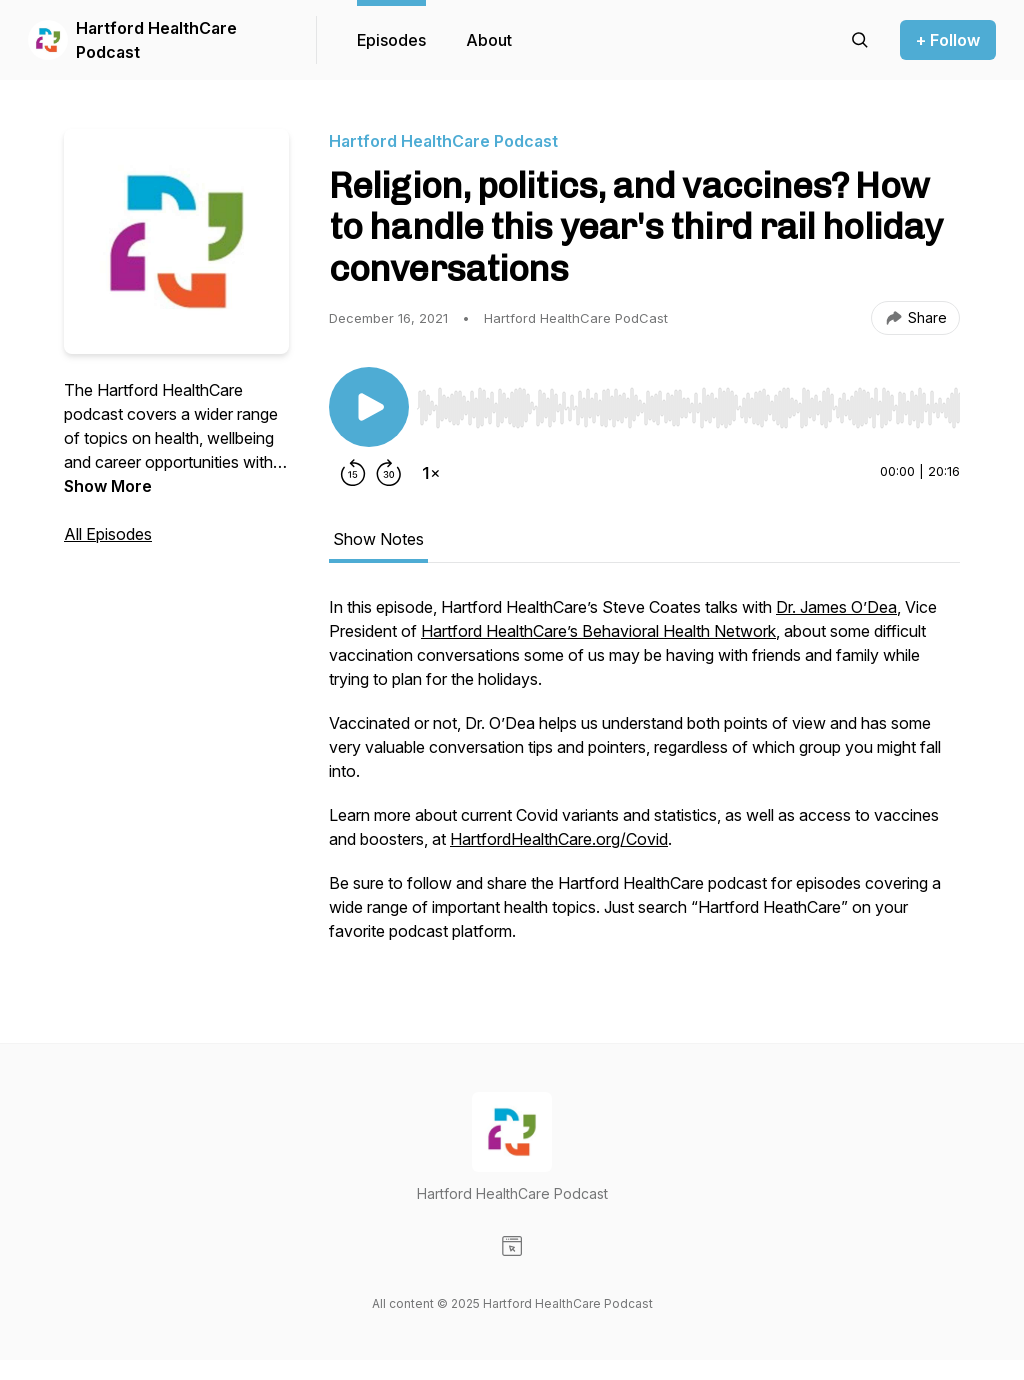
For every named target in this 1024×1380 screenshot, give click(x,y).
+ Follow (948, 40)
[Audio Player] (688, 402)
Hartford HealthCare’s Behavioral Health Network (598, 631)
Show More (108, 486)
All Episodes (108, 534)
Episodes (391, 40)
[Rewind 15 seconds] (353, 473)
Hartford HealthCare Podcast (156, 40)
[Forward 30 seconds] (389, 473)
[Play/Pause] (369, 407)
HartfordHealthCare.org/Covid (559, 839)
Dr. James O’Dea (836, 607)
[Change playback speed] (431, 473)
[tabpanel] (644, 779)
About (489, 40)
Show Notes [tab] (378, 539)
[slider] (688, 408)
